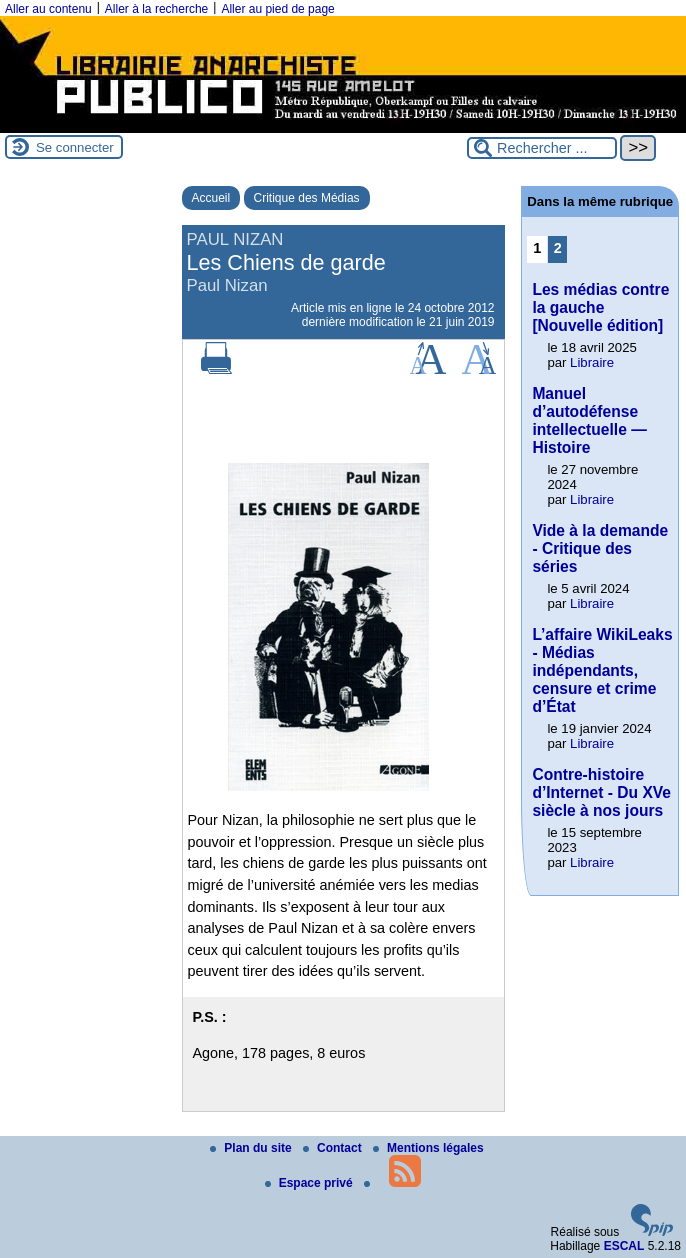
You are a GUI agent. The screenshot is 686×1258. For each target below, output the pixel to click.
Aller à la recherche (156, 9)
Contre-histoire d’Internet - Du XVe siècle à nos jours (601, 792)
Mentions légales (428, 1148)
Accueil (211, 198)
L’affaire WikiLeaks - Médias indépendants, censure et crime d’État (602, 670)
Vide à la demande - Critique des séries (600, 548)
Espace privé (310, 1183)
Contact (334, 1148)
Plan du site (252, 1148)
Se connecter (75, 147)
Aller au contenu (48, 9)
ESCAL (624, 1246)
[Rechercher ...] (542, 148)
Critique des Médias (307, 198)
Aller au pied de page (277, 9)
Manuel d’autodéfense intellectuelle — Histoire (589, 420)
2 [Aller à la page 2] (558, 248)
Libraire (592, 362)
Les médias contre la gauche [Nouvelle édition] (600, 307)
